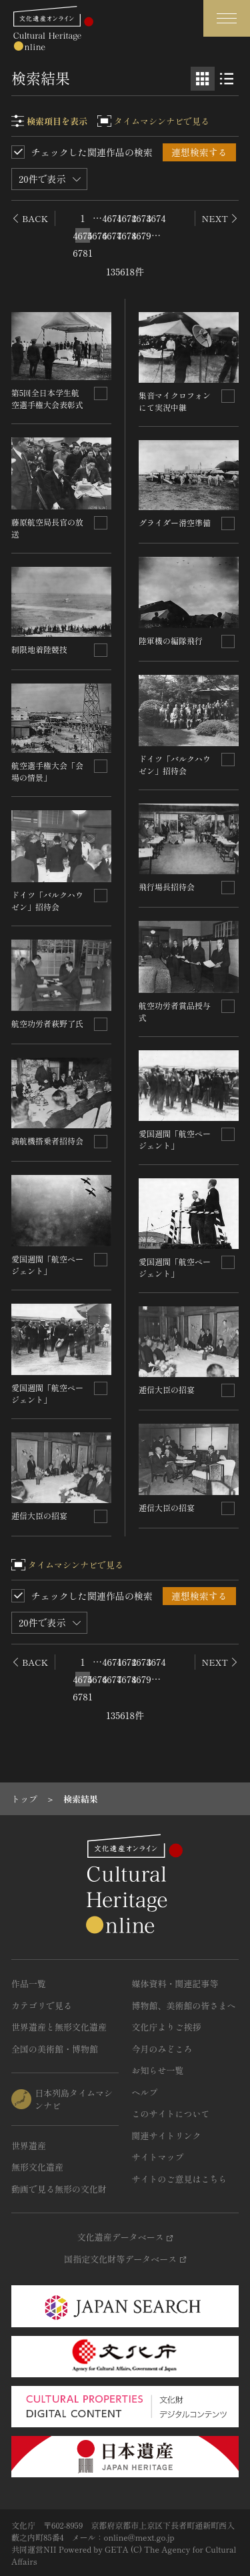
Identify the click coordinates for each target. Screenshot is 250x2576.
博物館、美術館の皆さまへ (184, 2005)
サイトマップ (158, 2157)
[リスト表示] (227, 79)
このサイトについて (171, 2113)
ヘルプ (145, 2092)
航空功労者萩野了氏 (47, 1023)
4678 (126, 235)
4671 (112, 218)
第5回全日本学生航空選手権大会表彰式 (47, 398)
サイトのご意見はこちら (179, 2179)
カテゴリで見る (41, 2005)
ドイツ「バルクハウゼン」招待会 (47, 900)
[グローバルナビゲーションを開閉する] (226, 18)
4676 (97, 235)
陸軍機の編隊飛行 (171, 640)
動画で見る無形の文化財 (59, 2189)
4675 (82, 235)
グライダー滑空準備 (175, 522)
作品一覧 (28, 1983)
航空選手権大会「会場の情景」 (47, 771)
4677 (112, 235)
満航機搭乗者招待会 (47, 1140)
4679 (141, 235)
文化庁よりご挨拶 (166, 2027)
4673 (141, 218)
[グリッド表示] (203, 79)
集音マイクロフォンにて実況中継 (175, 401)
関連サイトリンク (166, 2135)
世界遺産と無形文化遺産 (59, 2027)
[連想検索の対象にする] (100, 393)
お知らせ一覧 (158, 2070)
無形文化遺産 (37, 2167)
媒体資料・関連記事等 (175, 1983)
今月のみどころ (162, 2049)
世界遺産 (28, 2145)
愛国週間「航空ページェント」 (47, 1264)
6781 (82, 252)
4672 (126, 218)
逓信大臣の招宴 (39, 1515)
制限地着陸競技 (39, 649)
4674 (156, 218)
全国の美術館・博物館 (54, 2049)
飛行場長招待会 (167, 886)
